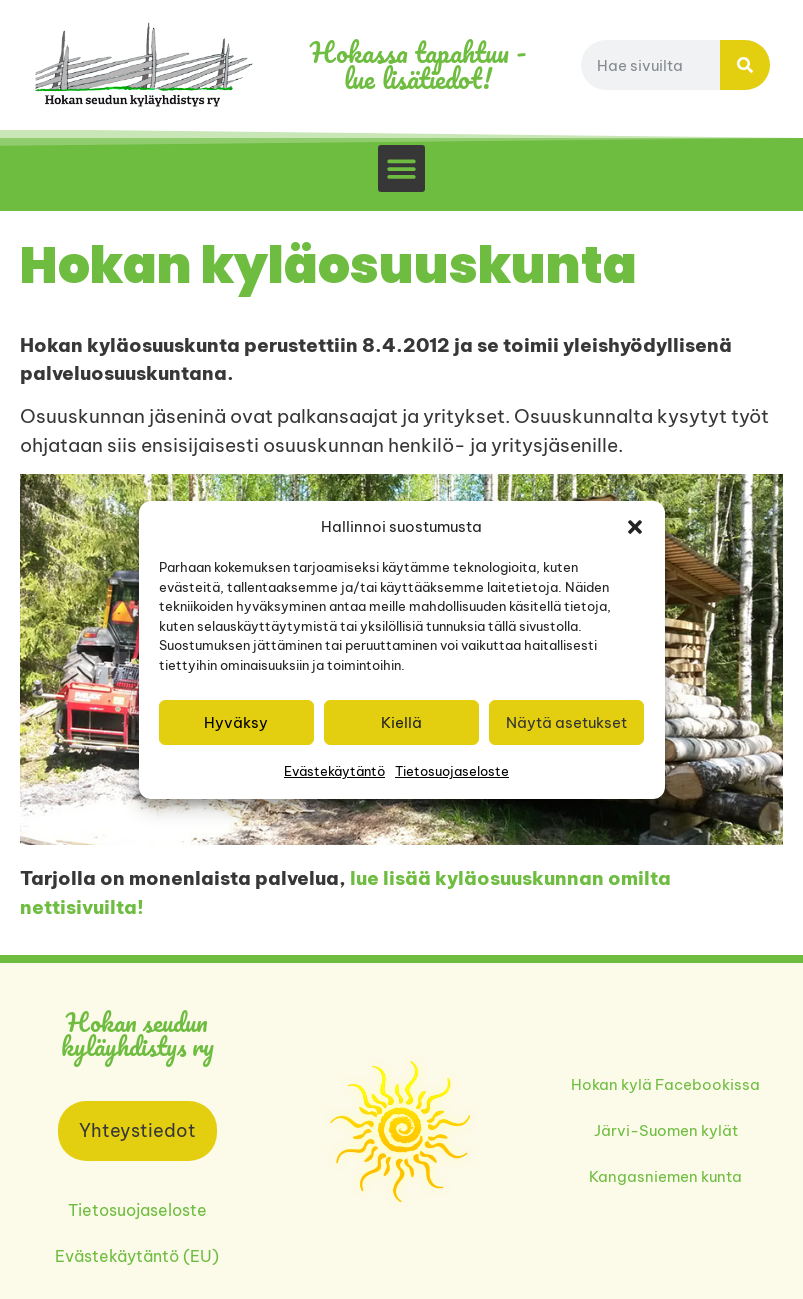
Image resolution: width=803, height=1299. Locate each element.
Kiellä (401, 722)
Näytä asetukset (566, 722)
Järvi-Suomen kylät (666, 1130)
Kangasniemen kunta (665, 1176)
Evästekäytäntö (334, 771)
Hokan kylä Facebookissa (665, 1084)
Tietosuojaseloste (452, 771)
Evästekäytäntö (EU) (137, 1256)
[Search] (745, 65)
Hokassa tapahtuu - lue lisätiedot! (418, 65)
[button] (635, 527)
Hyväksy (236, 722)
